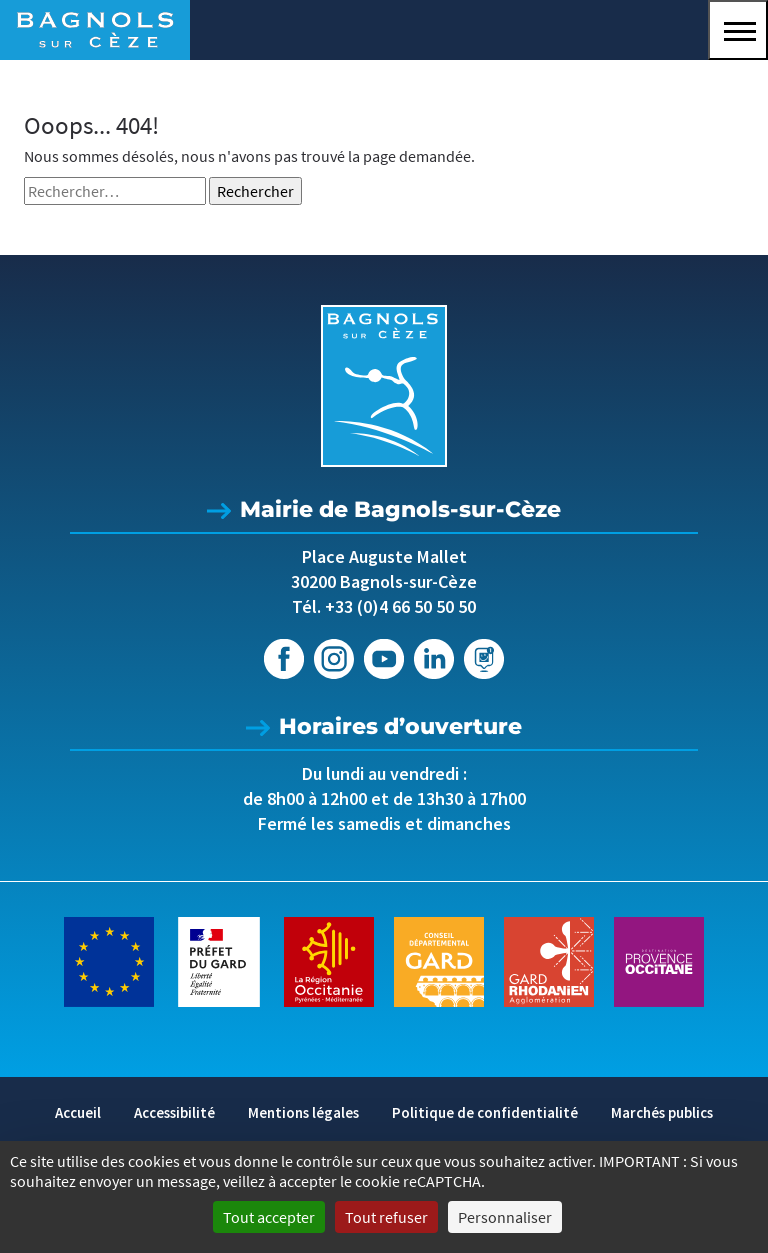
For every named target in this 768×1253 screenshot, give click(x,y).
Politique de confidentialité (485, 1112)
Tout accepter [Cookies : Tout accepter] (269, 1217)
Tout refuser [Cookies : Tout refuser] (386, 1217)
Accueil (78, 1112)
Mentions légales (303, 1112)
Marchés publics (662, 1112)
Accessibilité (174, 1112)
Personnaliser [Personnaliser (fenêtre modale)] (505, 1217)
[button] (738, 30)
